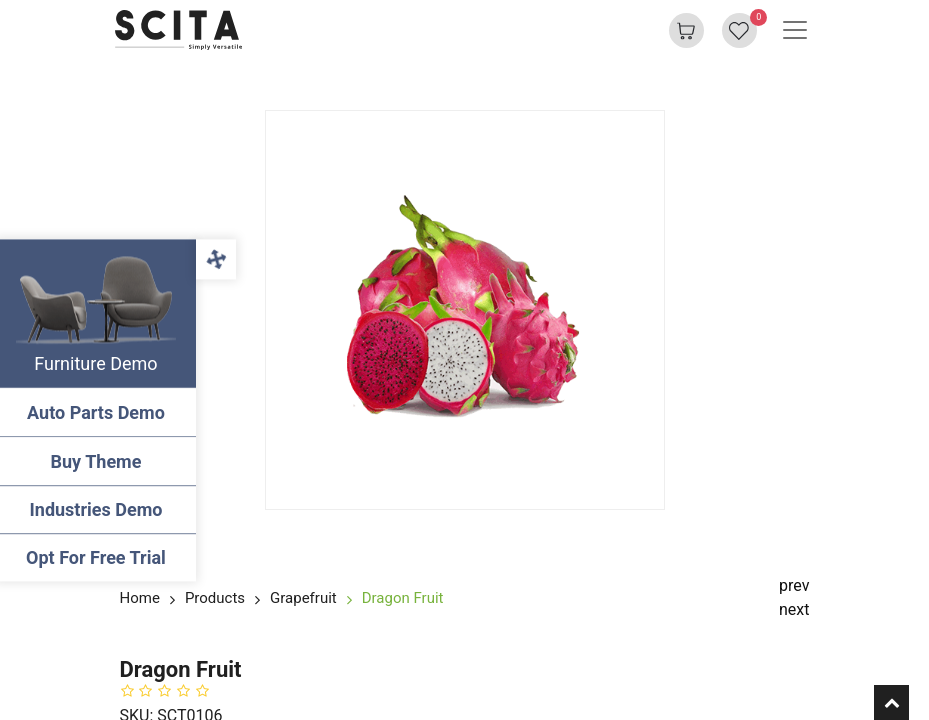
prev (794, 585)
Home (140, 598)
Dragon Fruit (403, 598)
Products (215, 598)
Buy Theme (100, 461)
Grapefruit (303, 598)
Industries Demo (100, 509)
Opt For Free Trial (100, 557)
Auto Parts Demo (100, 412)
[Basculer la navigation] (795, 30)
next (794, 609)
